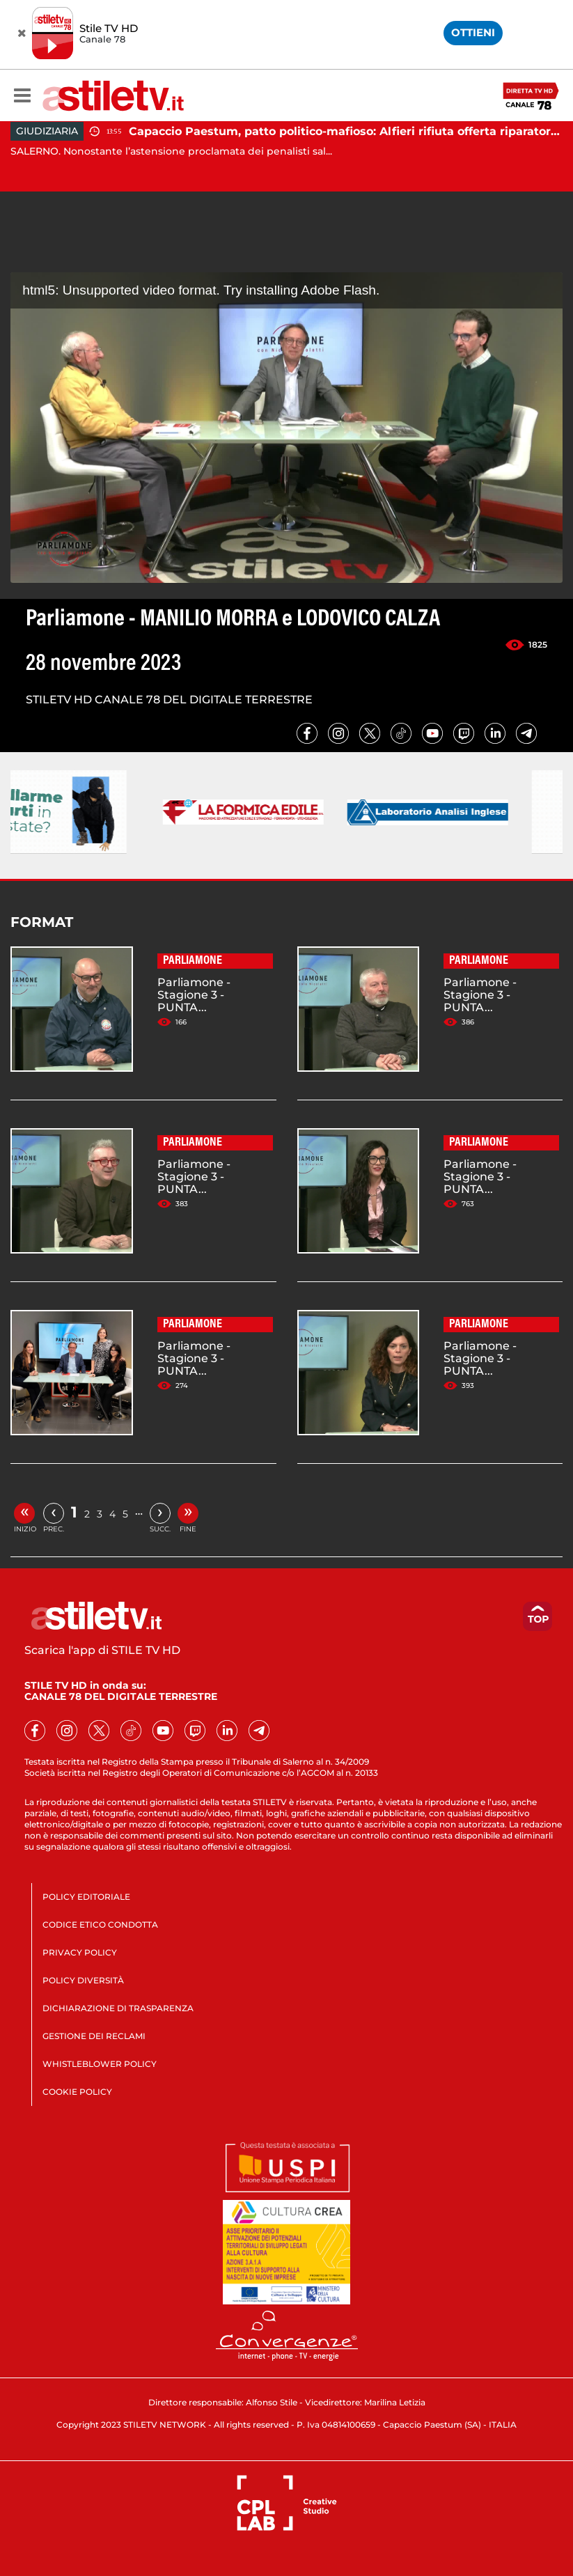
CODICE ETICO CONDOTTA (100, 1924)
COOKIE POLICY (77, 2091)
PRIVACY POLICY (79, 1952)
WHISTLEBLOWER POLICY (99, 2064)
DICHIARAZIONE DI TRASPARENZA (118, 2008)
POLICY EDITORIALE (86, 1896)
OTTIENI (473, 32)
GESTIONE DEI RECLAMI (94, 2036)
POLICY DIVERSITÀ (83, 1980)
